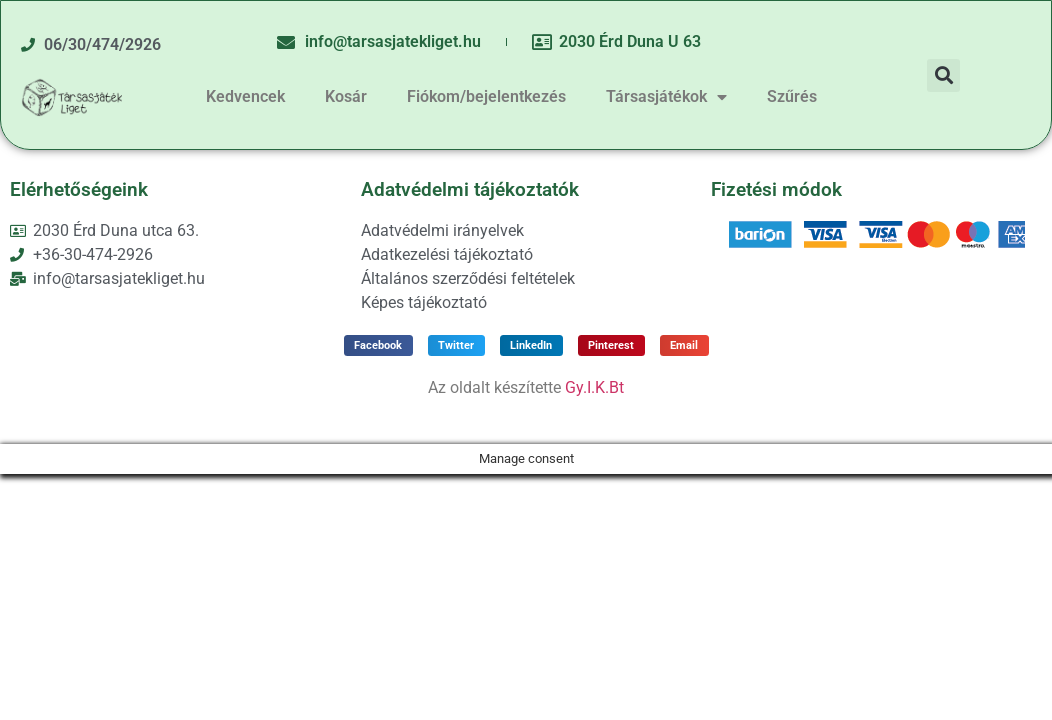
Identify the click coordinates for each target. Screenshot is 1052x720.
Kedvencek (245, 96)
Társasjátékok (666, 97)
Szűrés (792, 96)
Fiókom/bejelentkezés (486, 96)
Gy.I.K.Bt (594, 387)
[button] (943, 75)
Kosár (346, 96)
